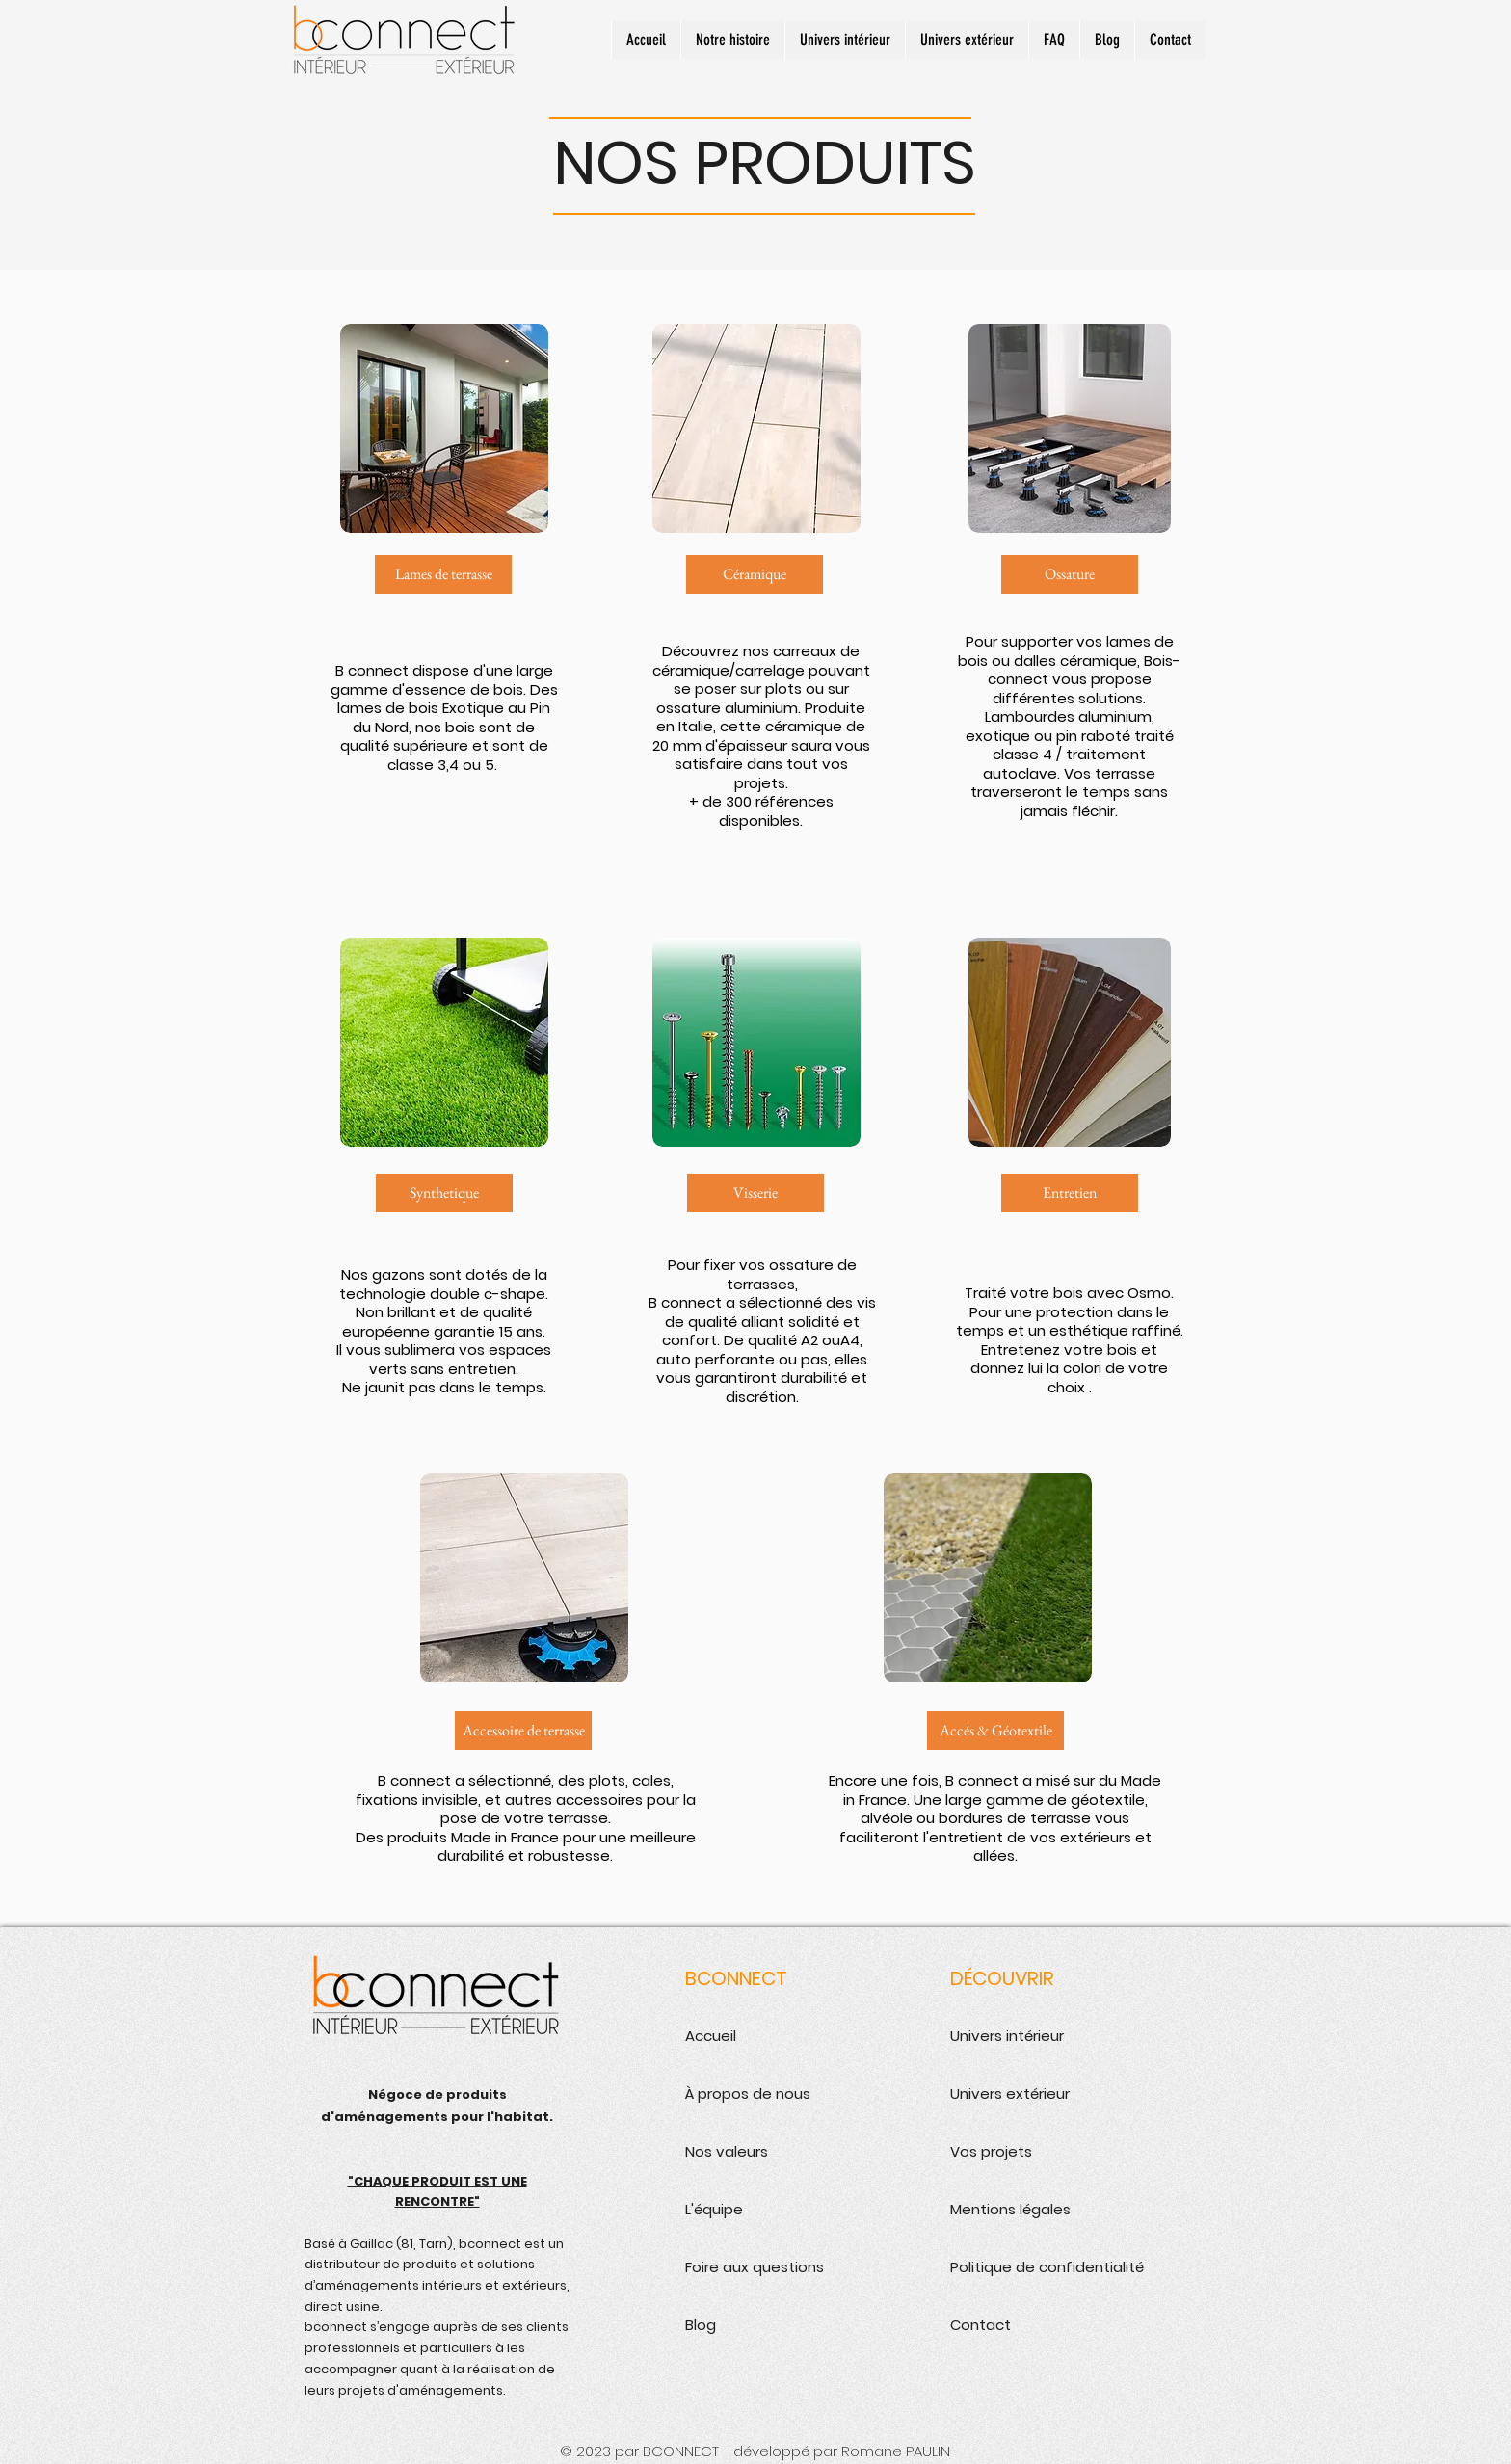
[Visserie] (755, 1193)
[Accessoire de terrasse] (523, 1730)
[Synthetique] (444, 1193)
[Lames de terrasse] (443, 574)
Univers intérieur (1007, 2036)
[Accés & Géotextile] (995, 1730)
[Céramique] (754, 574)
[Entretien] (1069, 1193)
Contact (980, 2325)
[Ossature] (1069, 574)
